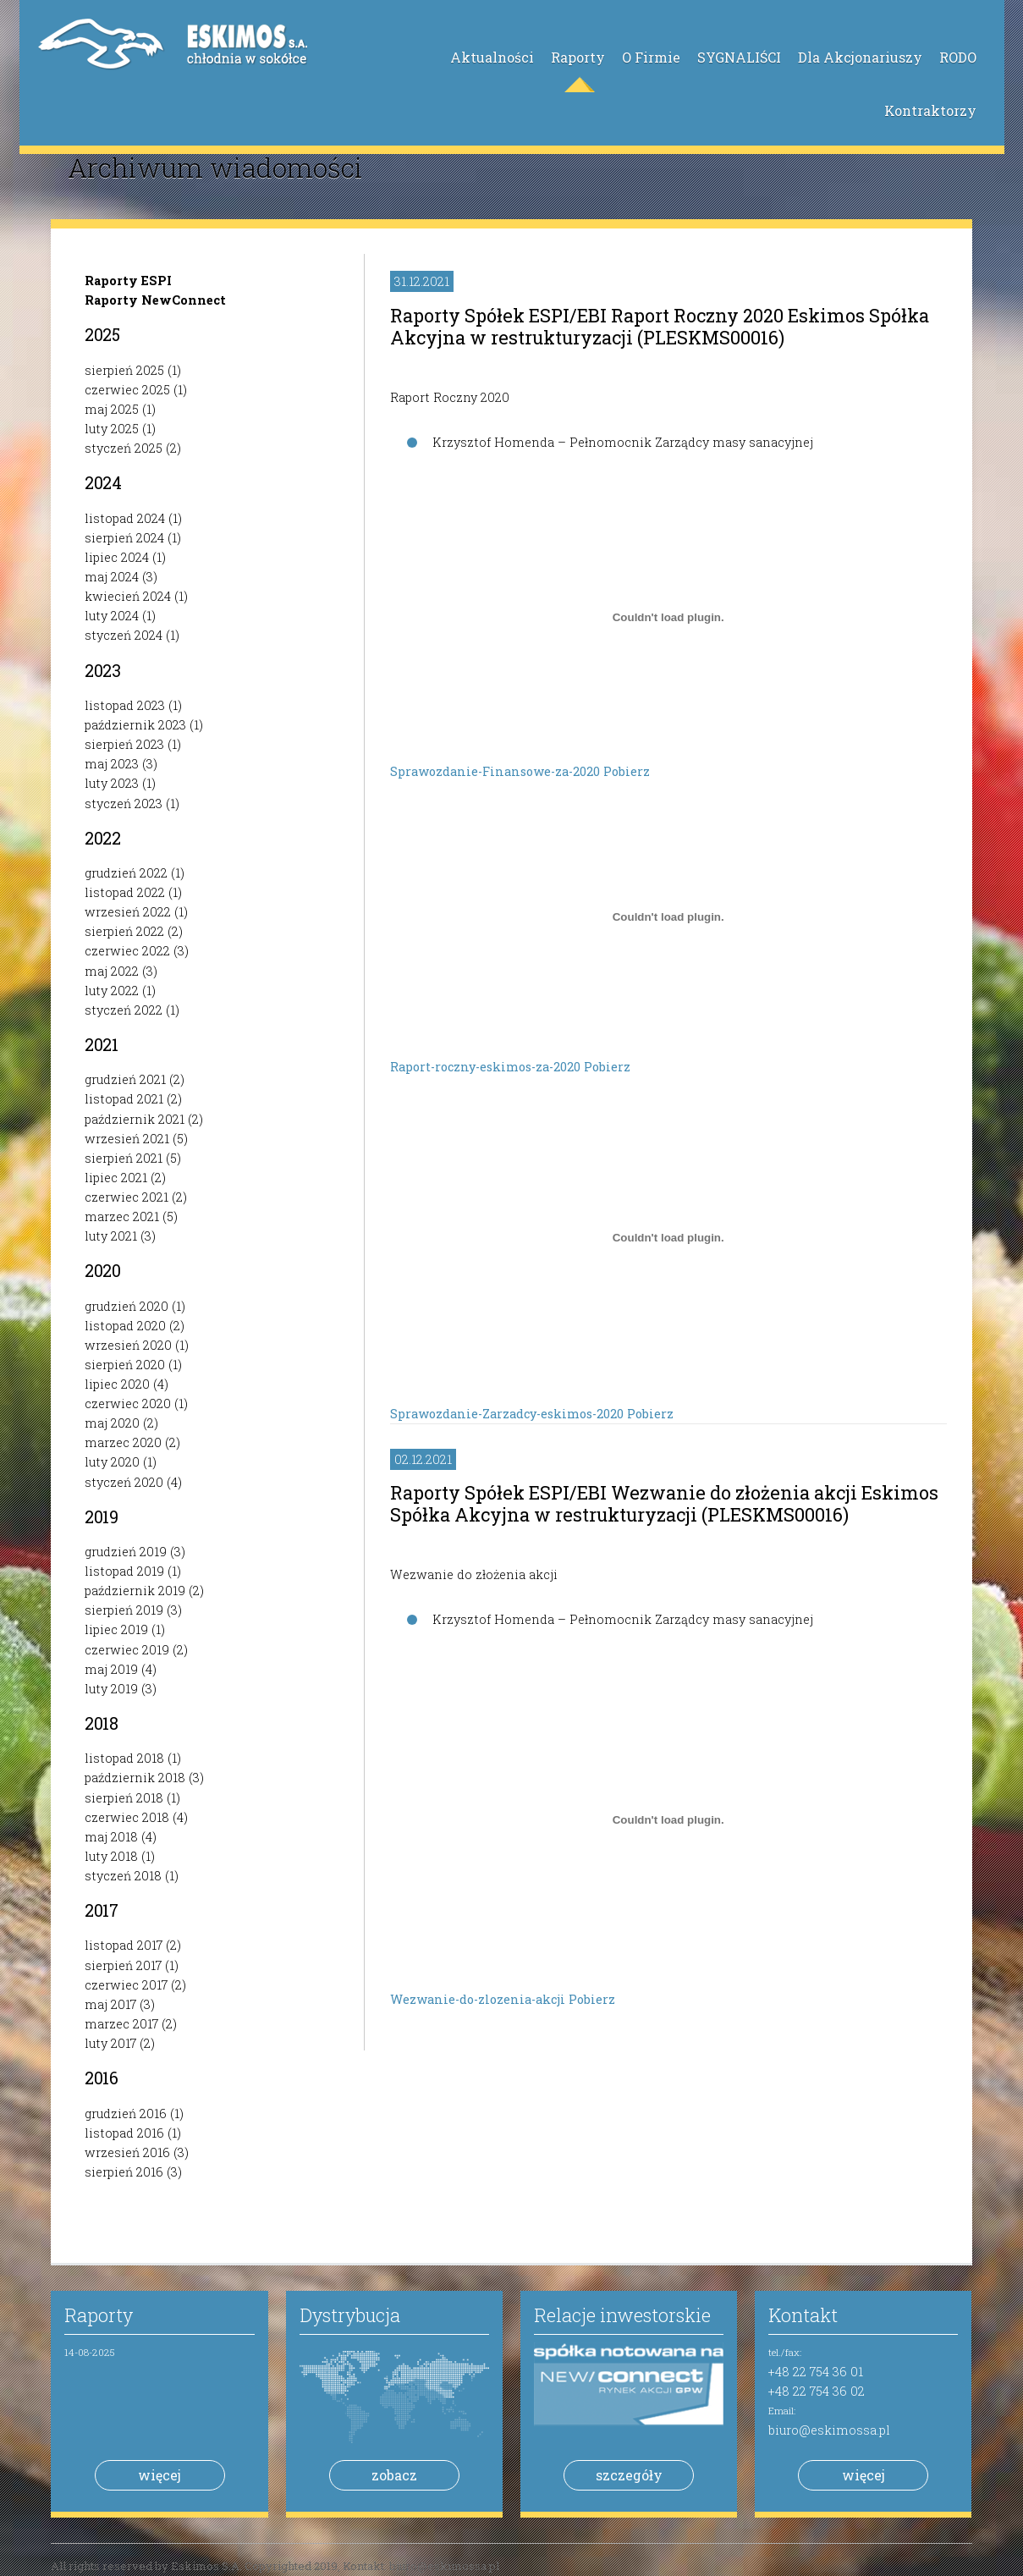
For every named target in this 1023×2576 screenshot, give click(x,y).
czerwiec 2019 (127, 1650)
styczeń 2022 (123, 1010)
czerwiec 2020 (128, 1403)
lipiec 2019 (116, 1629)
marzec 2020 (123, 1442)
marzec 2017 (121, 2024)
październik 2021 (134, 1119)
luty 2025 (112, 429)
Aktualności (492, 57)
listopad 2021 (124, 1099)
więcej (159, 2475)
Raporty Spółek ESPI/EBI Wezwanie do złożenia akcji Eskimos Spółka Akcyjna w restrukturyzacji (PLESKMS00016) (664, 1503)
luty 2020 (112, 1462)
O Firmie (651, 57)
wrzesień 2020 (128, 1345)
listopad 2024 (125, 518)
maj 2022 (112, 971)
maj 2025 (112, 409)
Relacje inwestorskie (622, 2315)
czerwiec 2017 (126, 1985)
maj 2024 (112, 577)
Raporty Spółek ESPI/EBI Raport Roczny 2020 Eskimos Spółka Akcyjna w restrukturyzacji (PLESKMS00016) (659, 326)
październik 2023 (135, 725)
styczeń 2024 (123, 635)
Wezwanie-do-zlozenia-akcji (479, 1999)
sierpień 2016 (124, 2172)
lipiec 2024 (117, 557)
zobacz (394, 2475)
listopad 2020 (125, 1326)
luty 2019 (111, 1689)
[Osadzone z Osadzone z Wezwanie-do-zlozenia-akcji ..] (668, 1819)
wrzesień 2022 (128, 912)
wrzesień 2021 (127, 1139)
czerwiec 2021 (126, 1197)
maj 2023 (112, 764)
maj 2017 (110, 2004)
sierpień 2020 (125, 1365)
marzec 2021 (122, 1216)
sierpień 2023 (124, 744)
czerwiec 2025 (127, 390)
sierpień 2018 (124, 1798)
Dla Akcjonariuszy (860, 57)
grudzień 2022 (126, 873)
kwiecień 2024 (128, 596)
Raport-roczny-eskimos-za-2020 (487, 1067)
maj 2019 (111, 1669)
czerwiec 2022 (127, 951)
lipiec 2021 (116, 1178)
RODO (957, 57)
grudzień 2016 (126, 2113)
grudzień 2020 (126, 1306)
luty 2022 (112, 991)
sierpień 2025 (124, 370)
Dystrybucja (350, 2315)
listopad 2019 (124, 1571)
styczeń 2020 (124, 1482)
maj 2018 (111, 1837)
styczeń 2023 (123, 803)
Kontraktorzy (930, 110)
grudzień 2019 (126, 1552)
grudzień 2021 (125, 1079)
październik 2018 (135, 1778)
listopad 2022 (125, 892)
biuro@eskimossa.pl (829, 2430)
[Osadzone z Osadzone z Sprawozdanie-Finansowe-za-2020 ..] (668, 617)
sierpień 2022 (124, 931)
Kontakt (803, 2315)
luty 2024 (112, 616)
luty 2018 (111, 1856)
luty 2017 (110, 2043)
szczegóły (629, 2475)
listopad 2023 (125, 705)
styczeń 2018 (123, 1876)
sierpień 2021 (123, 1158)
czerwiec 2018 (127, 1817)
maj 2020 (112, 1423)
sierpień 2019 (124, 1610)
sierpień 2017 (123, 1965)
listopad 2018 (124, 1758)
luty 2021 (111, 1236)
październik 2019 (135, 1590)
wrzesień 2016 (127, 2152)
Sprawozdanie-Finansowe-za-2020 (496, 771)
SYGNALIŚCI (739, 57)
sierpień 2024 (124, 538)
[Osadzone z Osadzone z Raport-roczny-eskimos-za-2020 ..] (668, 916)
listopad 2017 (123, 1945)
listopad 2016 (124, 2133)
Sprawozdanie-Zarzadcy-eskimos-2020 (508, 1414)
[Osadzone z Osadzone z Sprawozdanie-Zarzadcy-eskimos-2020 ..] (668, 1237)
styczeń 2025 (123, 448)
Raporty (578, 57)
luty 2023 (112, 783)
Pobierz (626, 771)
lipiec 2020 (117, 1384)
